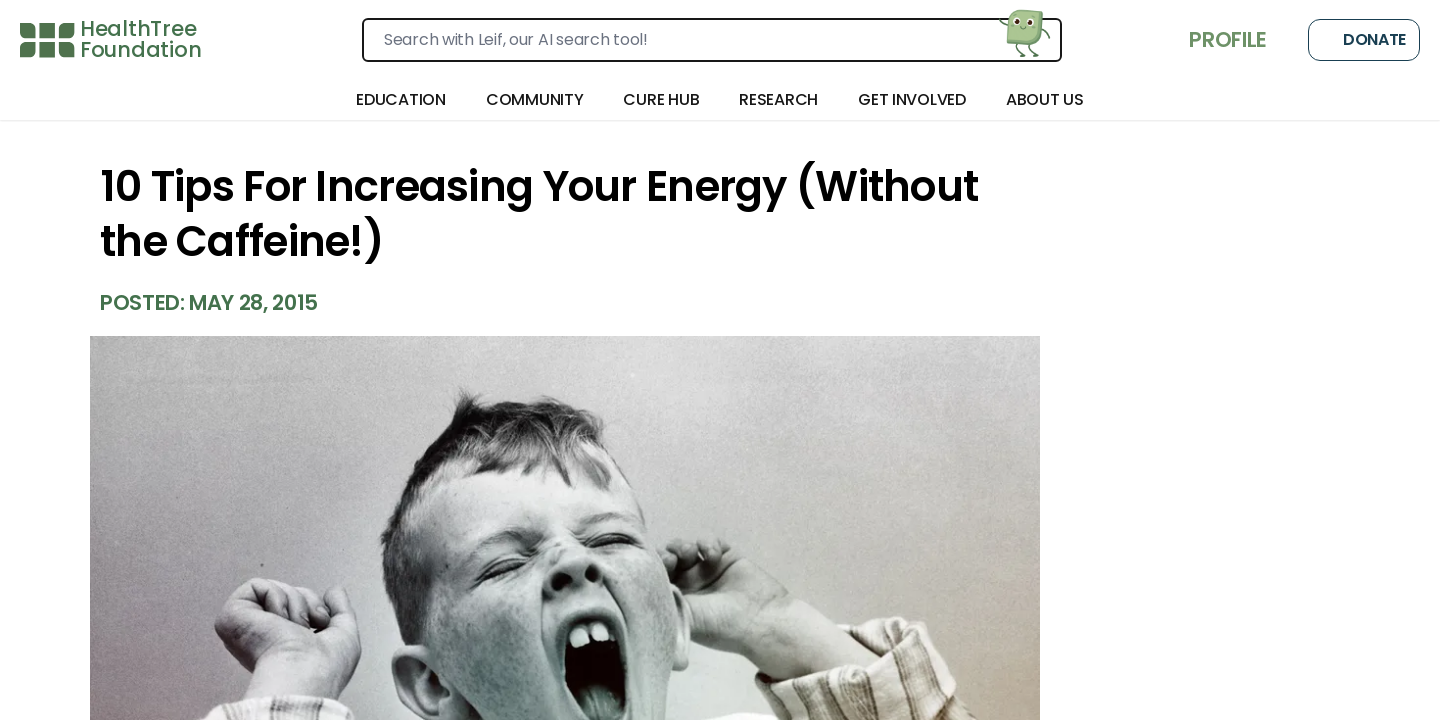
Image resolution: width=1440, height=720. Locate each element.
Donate (1364, 40)
